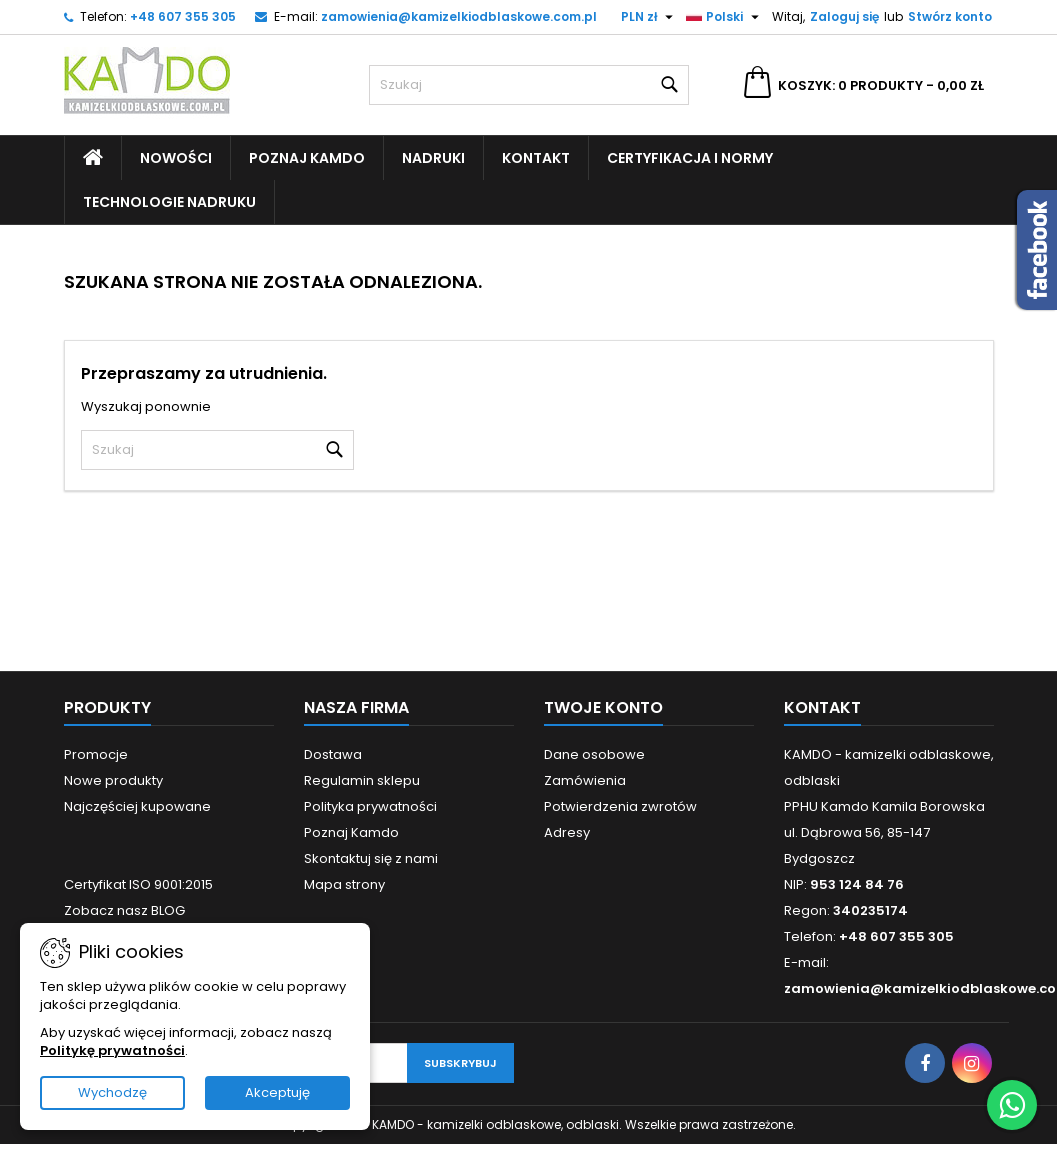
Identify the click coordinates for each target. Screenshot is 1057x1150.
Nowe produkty (113, 780)
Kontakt (536, 158)
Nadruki (433, 158)
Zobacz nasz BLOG (124, 910)
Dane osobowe (594, 754)
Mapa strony (344, 884)
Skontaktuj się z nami (371, 858)
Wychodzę (112, 1092)
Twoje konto (603, 707)
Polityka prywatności (370, 806)
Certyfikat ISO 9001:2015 (138, 884)
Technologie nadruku (169, 202)
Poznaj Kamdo (307, 158)
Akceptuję (277, 1092)
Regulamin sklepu (362, 780)
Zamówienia (585, 780)
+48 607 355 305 (183, 16)
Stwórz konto (950, 16)
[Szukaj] (529, 85)
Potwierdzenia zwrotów (620, 806)
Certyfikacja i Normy (690, 158)
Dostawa (333, 754)
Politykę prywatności (112, 1050)
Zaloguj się (844, 16)
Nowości (176, 158)
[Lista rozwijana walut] (649, 17)
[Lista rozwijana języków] (725, 17)
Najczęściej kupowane (137, 806)
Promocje (96, 754)
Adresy (567, 832)
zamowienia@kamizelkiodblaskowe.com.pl (459, 16)
